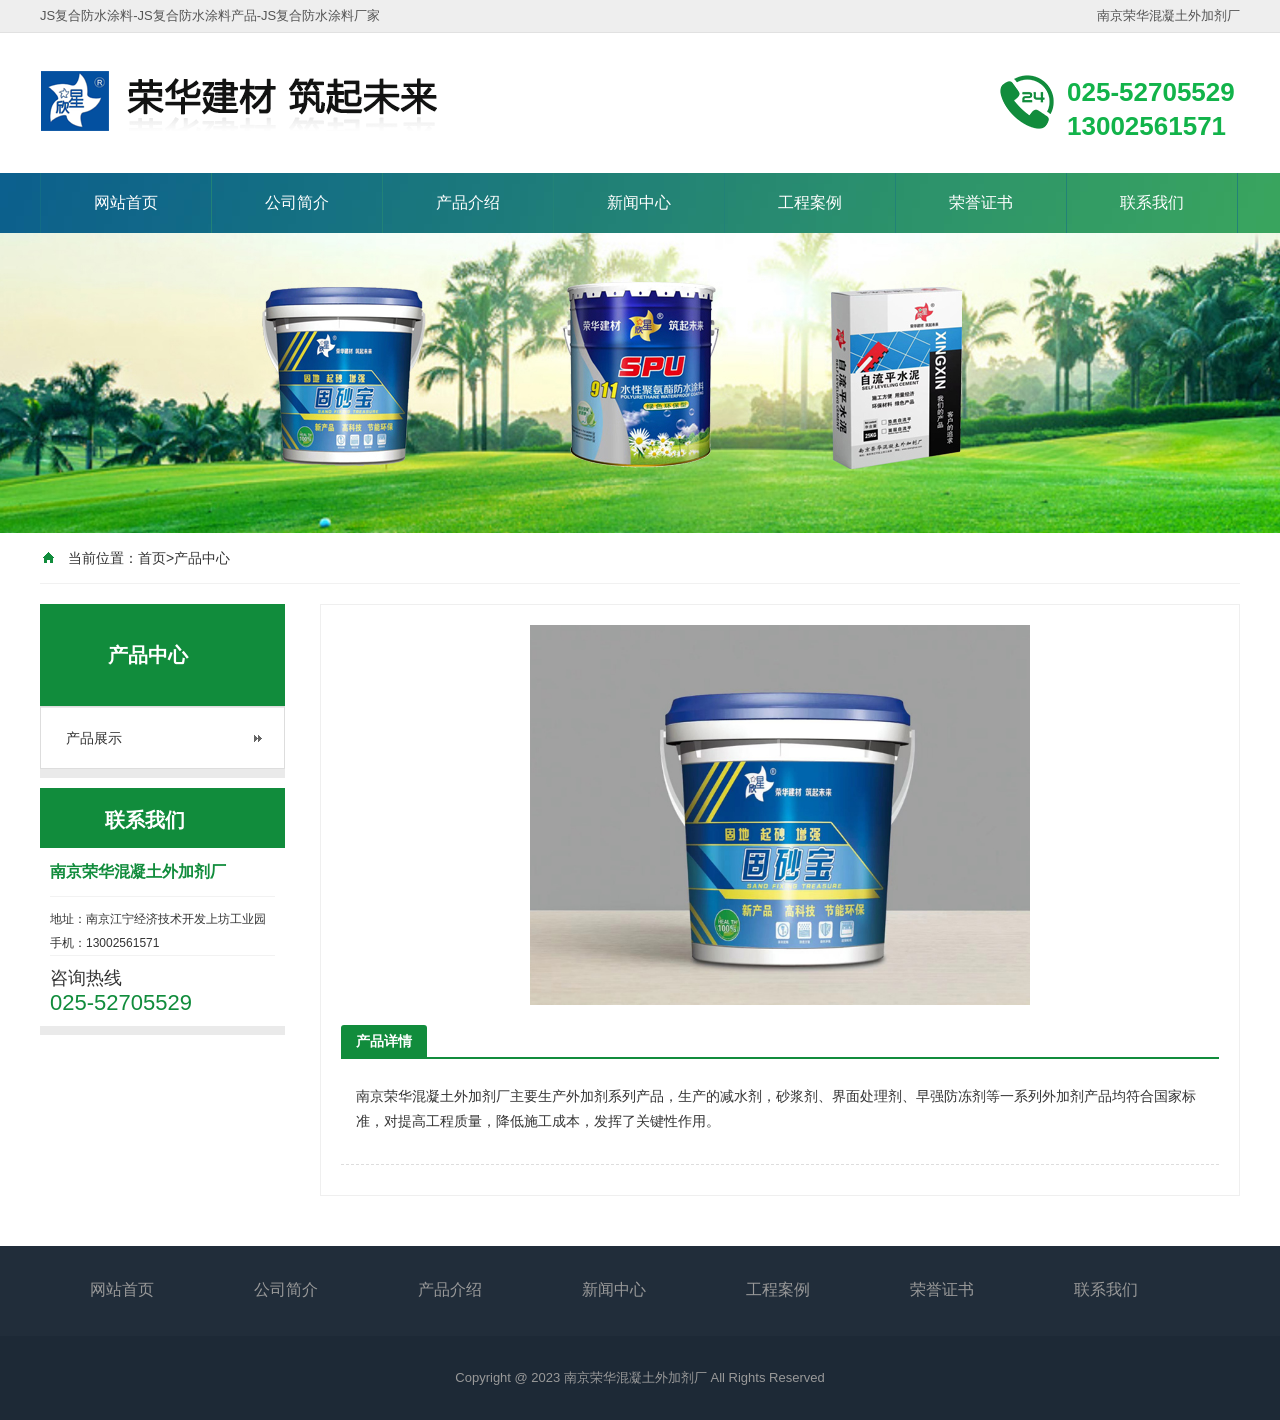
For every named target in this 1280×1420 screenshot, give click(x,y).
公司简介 (297, 202)
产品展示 (94, 738)
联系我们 (1152, 202)
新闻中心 (639, 202)
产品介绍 (468, 202)
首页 (152, 558)
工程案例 (810, 202)
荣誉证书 (981, 202)
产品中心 (202, 558)
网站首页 (126, 202)
